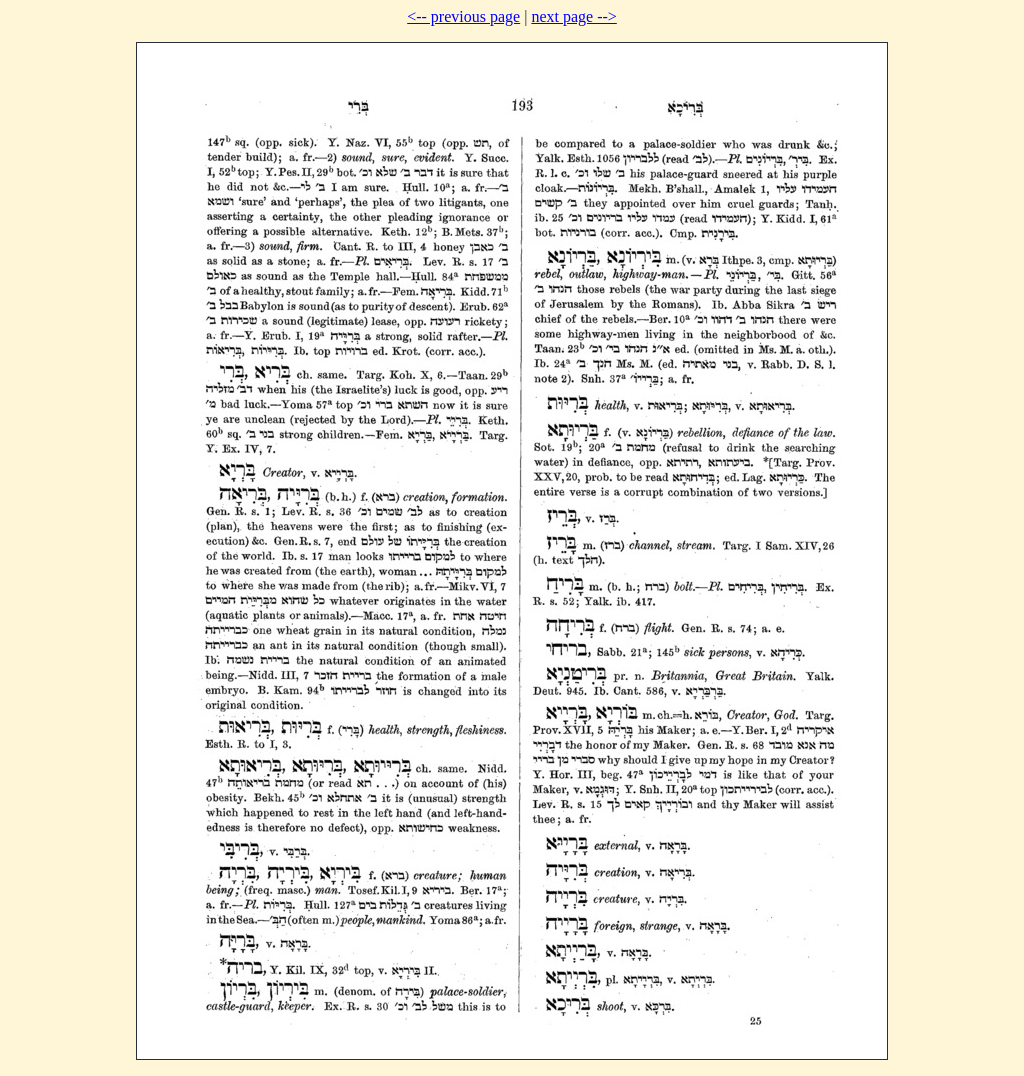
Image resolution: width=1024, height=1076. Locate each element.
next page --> (573, 16)
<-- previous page (463, 16)
